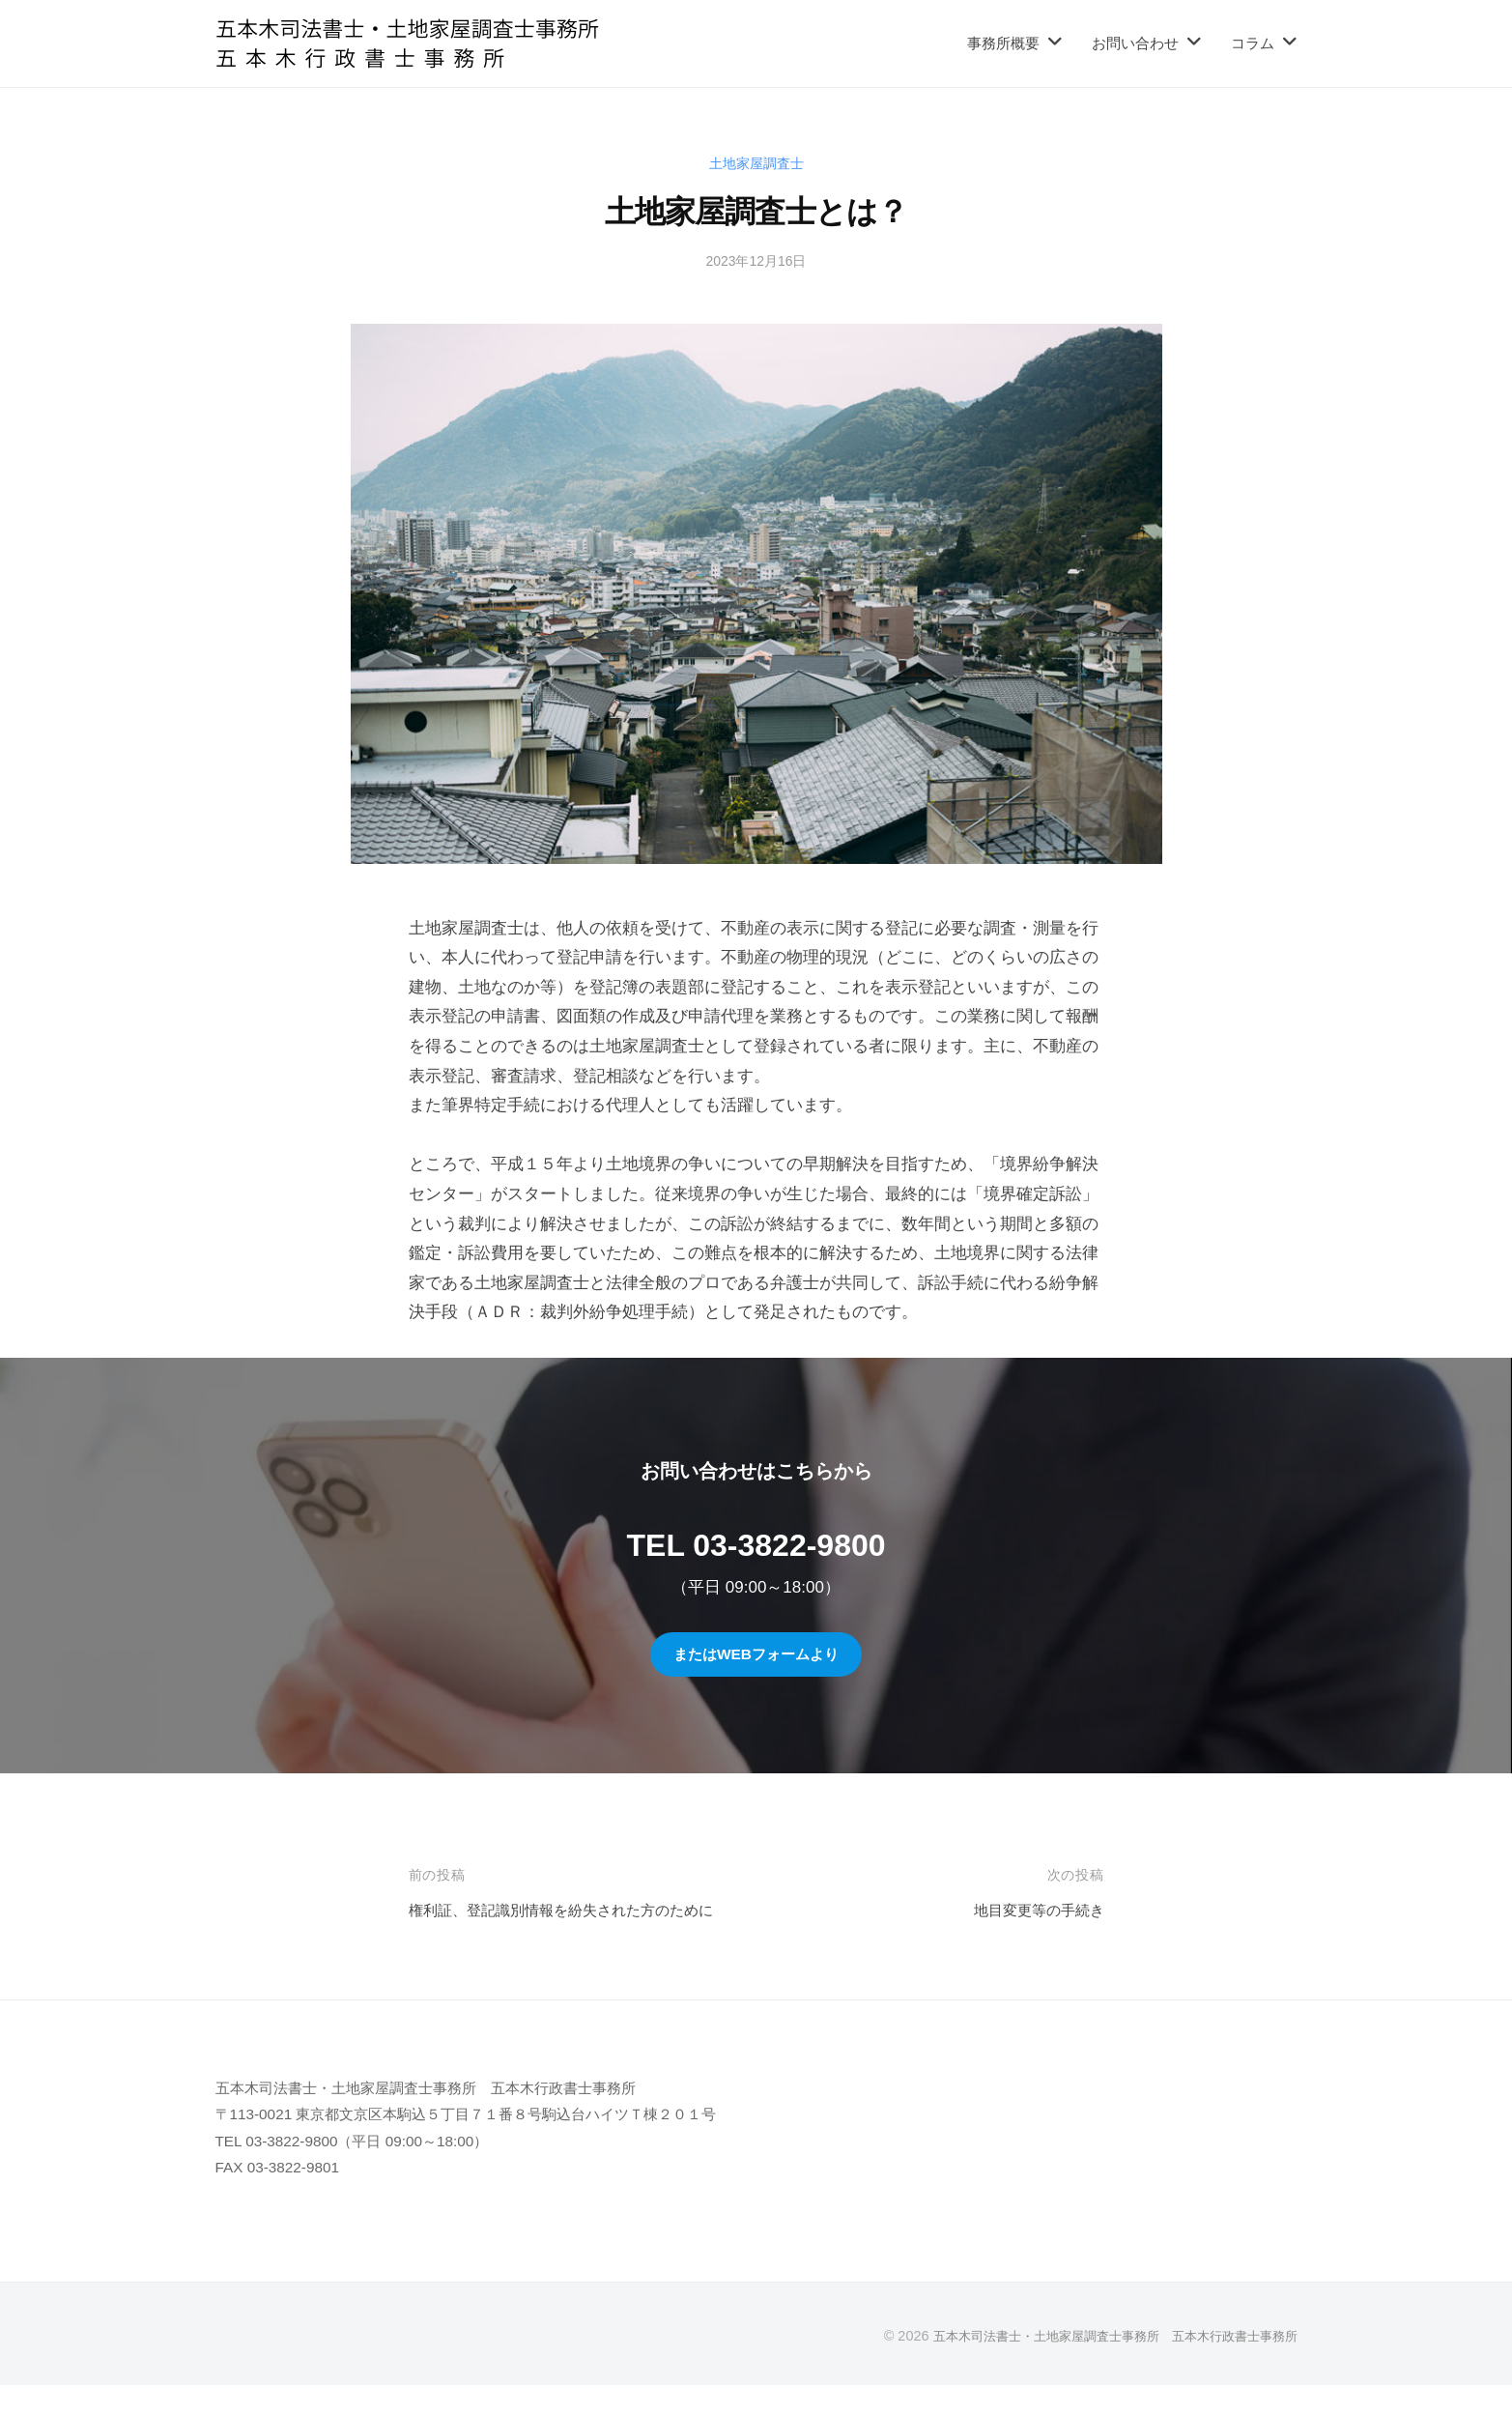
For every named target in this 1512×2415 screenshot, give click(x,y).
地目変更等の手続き (1030, 1910)
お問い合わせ (1135, 43)
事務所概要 (1003, 43)
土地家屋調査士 (756, 163)
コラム (1252, 43)
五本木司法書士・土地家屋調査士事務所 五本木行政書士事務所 (1101, 2364)
